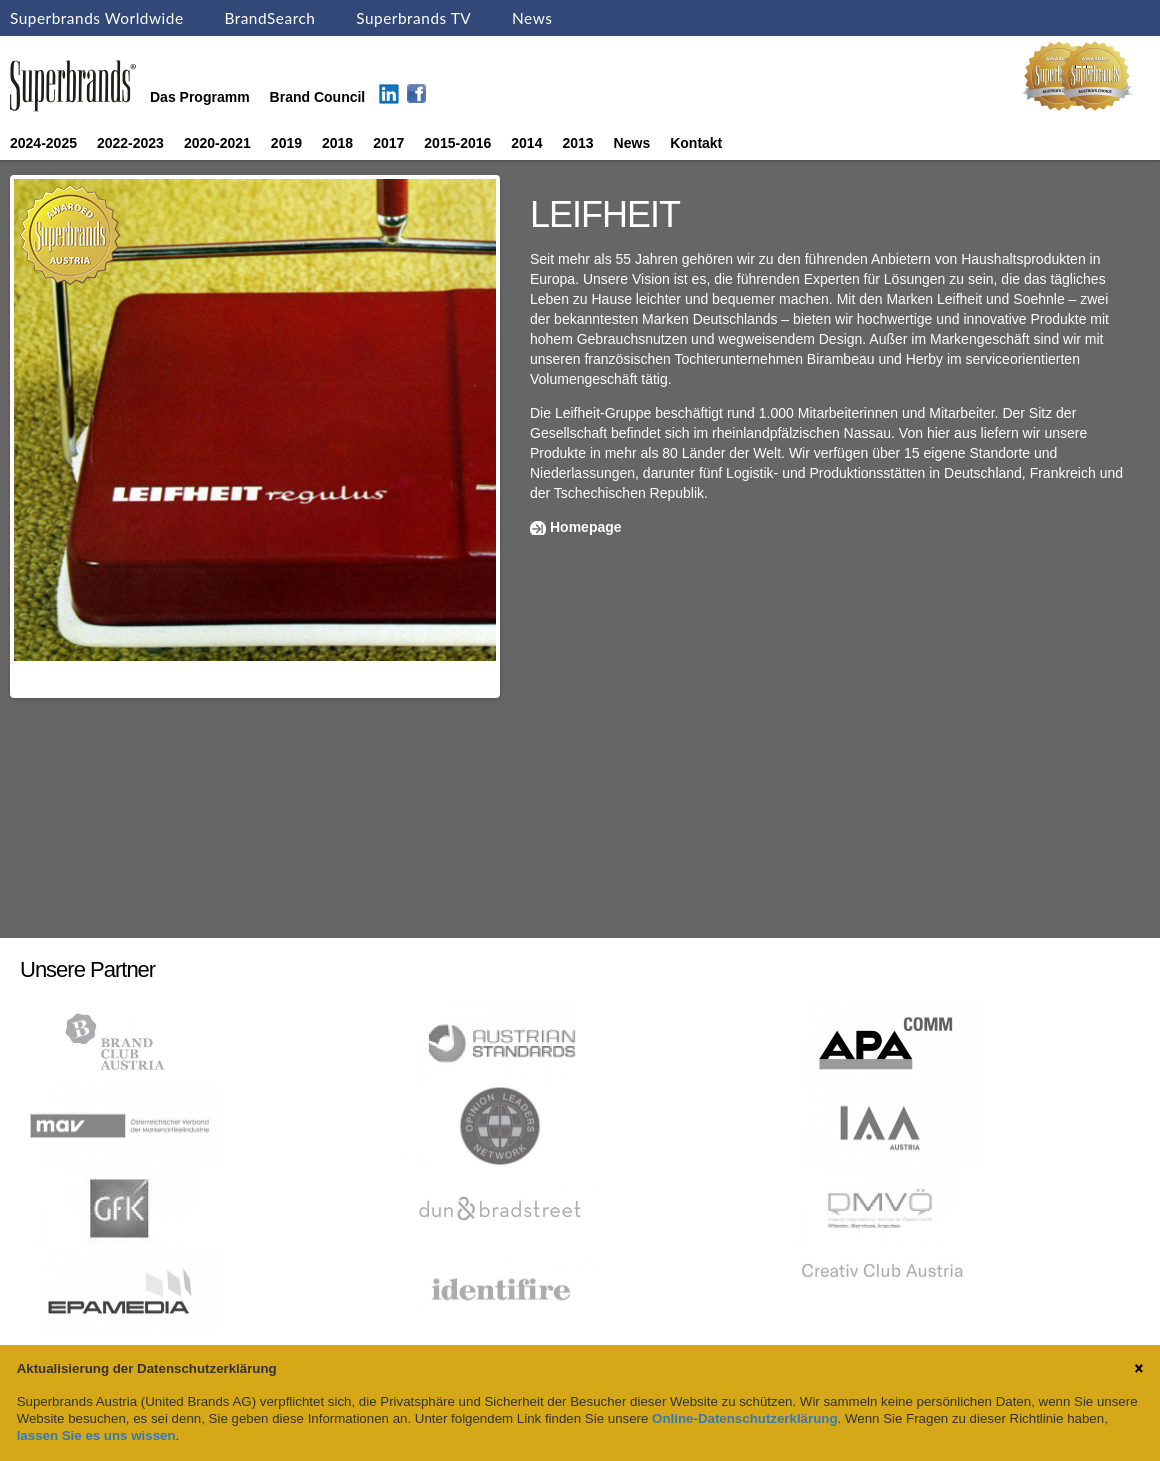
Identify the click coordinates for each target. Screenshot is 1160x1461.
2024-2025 (43, 143)
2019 (286, 143)
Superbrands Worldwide (97, 18)
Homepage (586, 527)
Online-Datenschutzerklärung (744, 1418)
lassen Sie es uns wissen (96, 1435)
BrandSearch (269, 18)
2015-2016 (457, 143)
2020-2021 (217, 143)
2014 (526, 143)
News (532, 18)
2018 (337, 143)
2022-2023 (130, 143)
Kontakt (696, 143)
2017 (388, 143)
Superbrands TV (413, 18)
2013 (577, 143)
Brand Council (318, 97)
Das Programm (200, 97)
